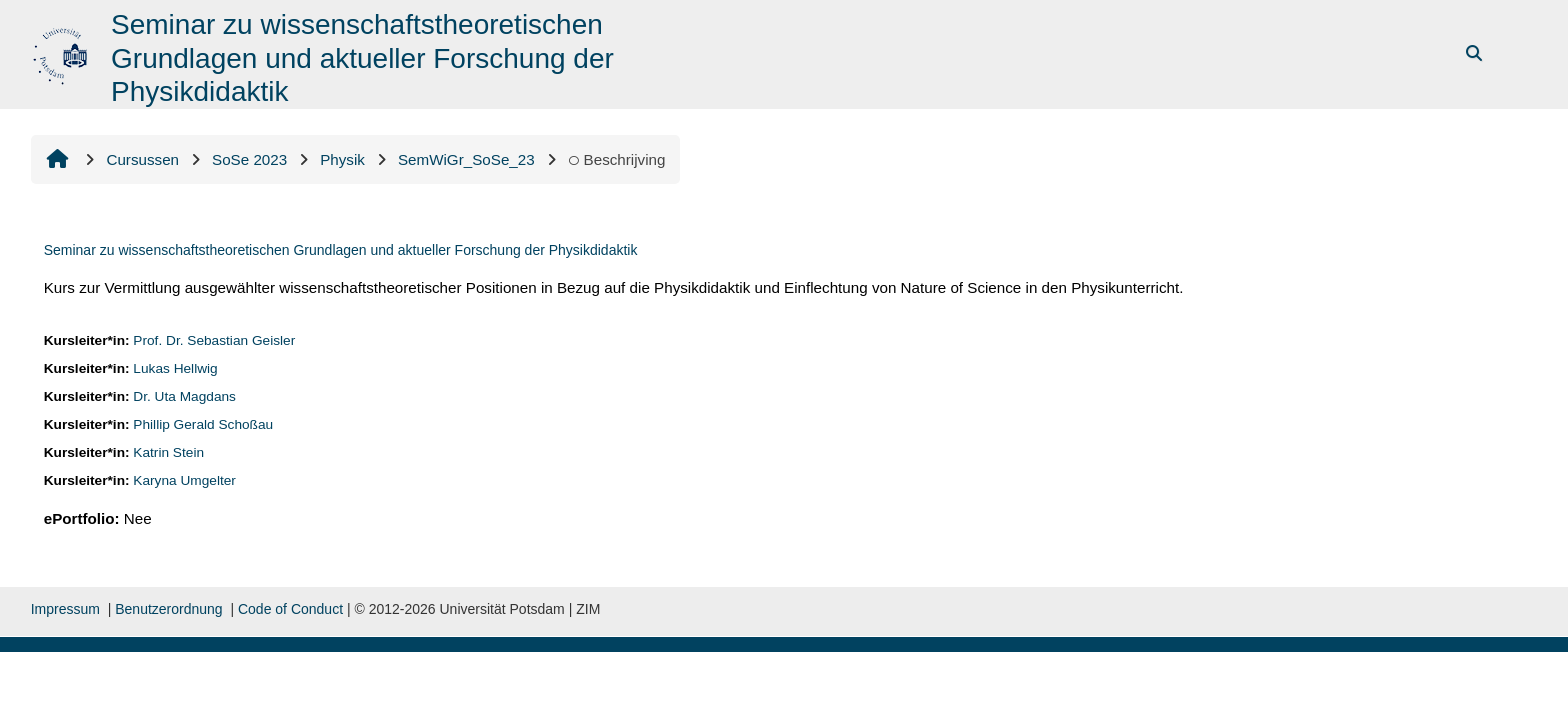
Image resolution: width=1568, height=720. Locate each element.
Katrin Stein (168, 452)
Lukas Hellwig (175, 368)
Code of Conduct (290, 609)
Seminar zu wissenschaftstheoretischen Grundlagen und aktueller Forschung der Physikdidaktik (341, 250)
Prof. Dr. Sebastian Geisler (214, 340)
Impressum (65, 609)
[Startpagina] (62, 52)
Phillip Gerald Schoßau (203, 424)
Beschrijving (617, 159)
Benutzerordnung (168, 609)
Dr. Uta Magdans (184, 396)
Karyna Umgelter (184, 480)
